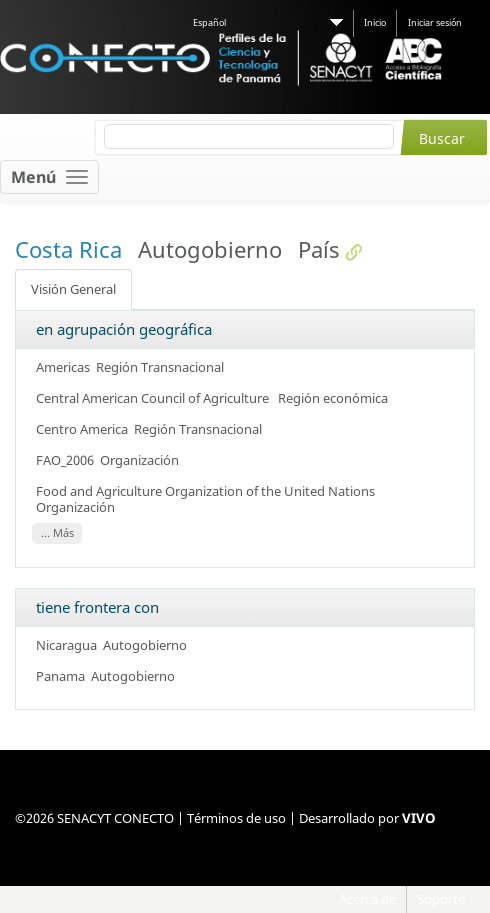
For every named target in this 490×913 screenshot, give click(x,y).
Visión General (73, 289)
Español (209, 22)
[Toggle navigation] (49, 177)
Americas (63, 367)
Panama (60, 676)
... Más (57, 534)
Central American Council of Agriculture (154, 398)
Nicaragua (66, 645)
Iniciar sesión (435, 22)
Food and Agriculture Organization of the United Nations (207, 491)
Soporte (441, 899)
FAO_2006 (65, 460)
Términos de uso (236, 818)
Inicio (375, 22)
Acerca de (367, 899)
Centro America (82, 429)
